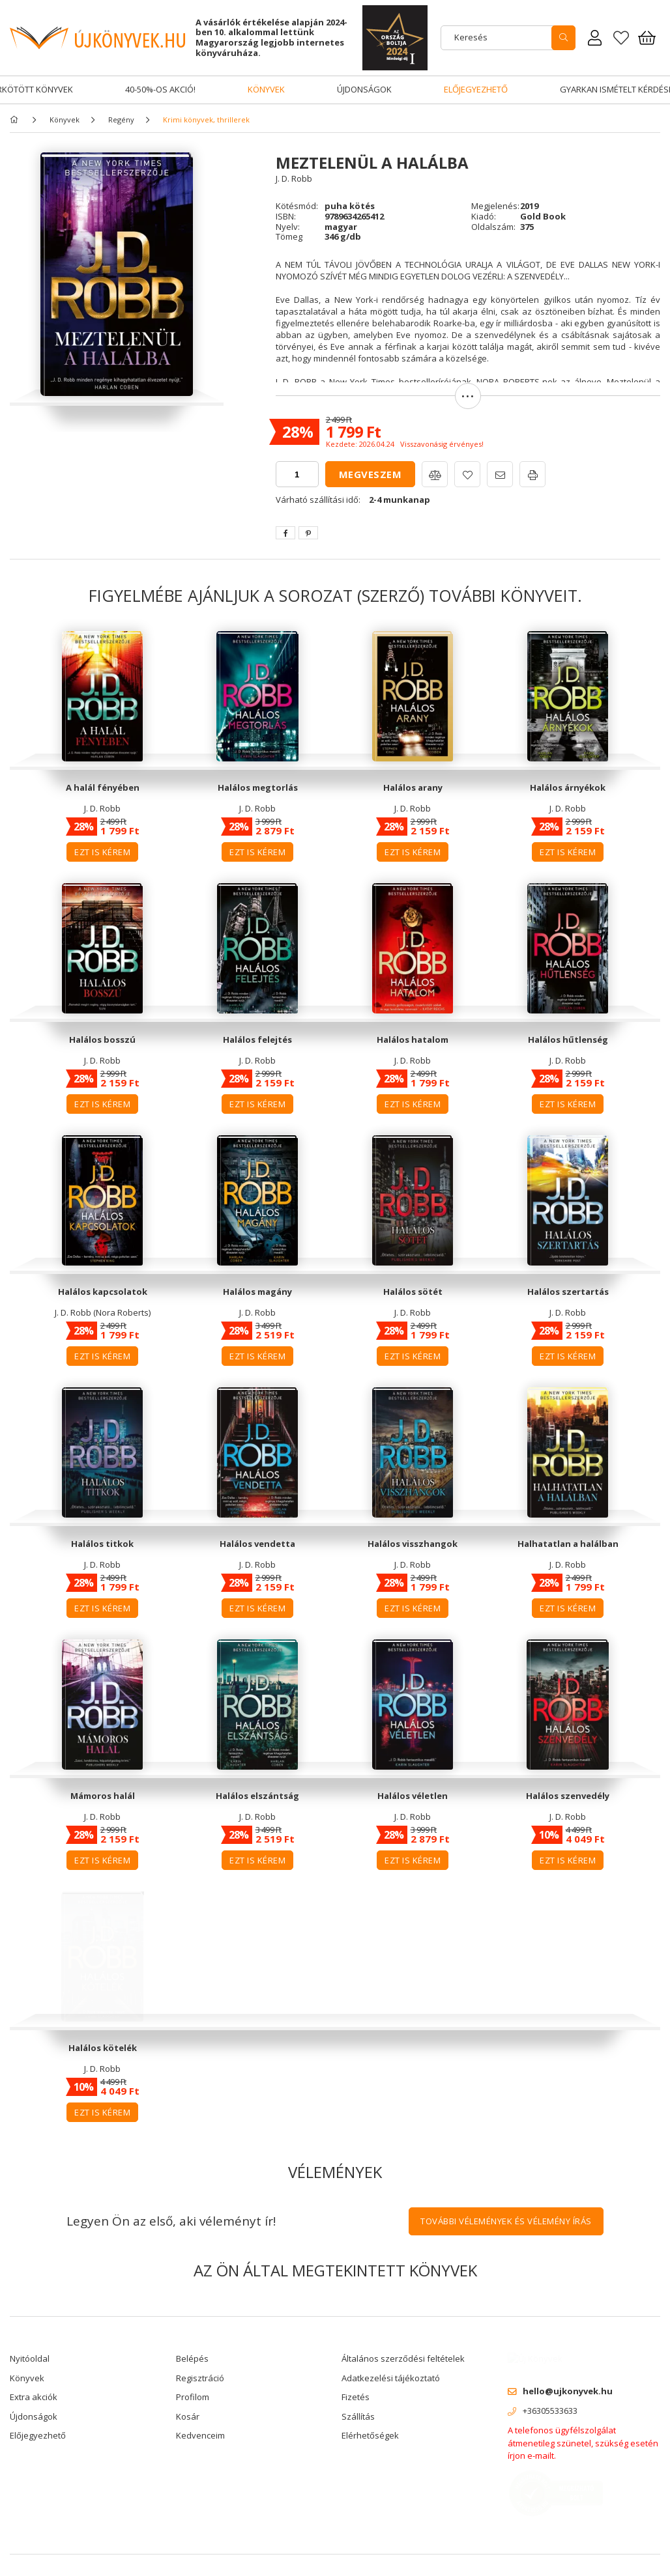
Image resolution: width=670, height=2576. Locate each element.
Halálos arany (413, 787)
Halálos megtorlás (258, 787)
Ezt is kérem (102, 852)
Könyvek (266, 89)
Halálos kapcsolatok (102, 1291)
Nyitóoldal (30, 2358)
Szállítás (358, 2416)
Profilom (192, 2397)
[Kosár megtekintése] (647, 38)
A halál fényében (102, 787)
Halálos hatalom (412, 1039)
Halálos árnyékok (567, 787)
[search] (563, 37)
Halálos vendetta (257, 1544)
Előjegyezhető (476, 89)
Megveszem (370, 474)
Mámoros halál (102, 1796)
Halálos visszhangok (413, 1544)
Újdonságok (364, 89)
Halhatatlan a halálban (568, 1544)
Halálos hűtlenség (568, 1039)
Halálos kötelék (102, 2048)
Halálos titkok (102, 1544)
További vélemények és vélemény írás (506, 2221)
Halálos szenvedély (567, 1796)
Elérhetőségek (370, 2435)
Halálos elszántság (257, 1796)
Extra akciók (33, 2397)
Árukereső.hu (117, 2560)
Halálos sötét (413, 1291)
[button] (468, 402)
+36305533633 (550, 2401)
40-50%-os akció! (160, 89)
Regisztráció (200, 2378)
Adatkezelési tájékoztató (391, 2378)
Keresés (471, 37)
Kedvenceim (200, 2435)
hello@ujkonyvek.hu (568, 2381)
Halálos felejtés (257, 1039)
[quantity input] (297, 474)
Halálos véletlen (412, 1796)
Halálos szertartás (568, 1291)
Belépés (192, 2358)
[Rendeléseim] (595, 38)
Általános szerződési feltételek (403, 2358)
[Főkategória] (16, 119)
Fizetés (356, 2397)
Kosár (187, 2416)
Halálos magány (257, 1291)
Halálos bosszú (102, 1039)
